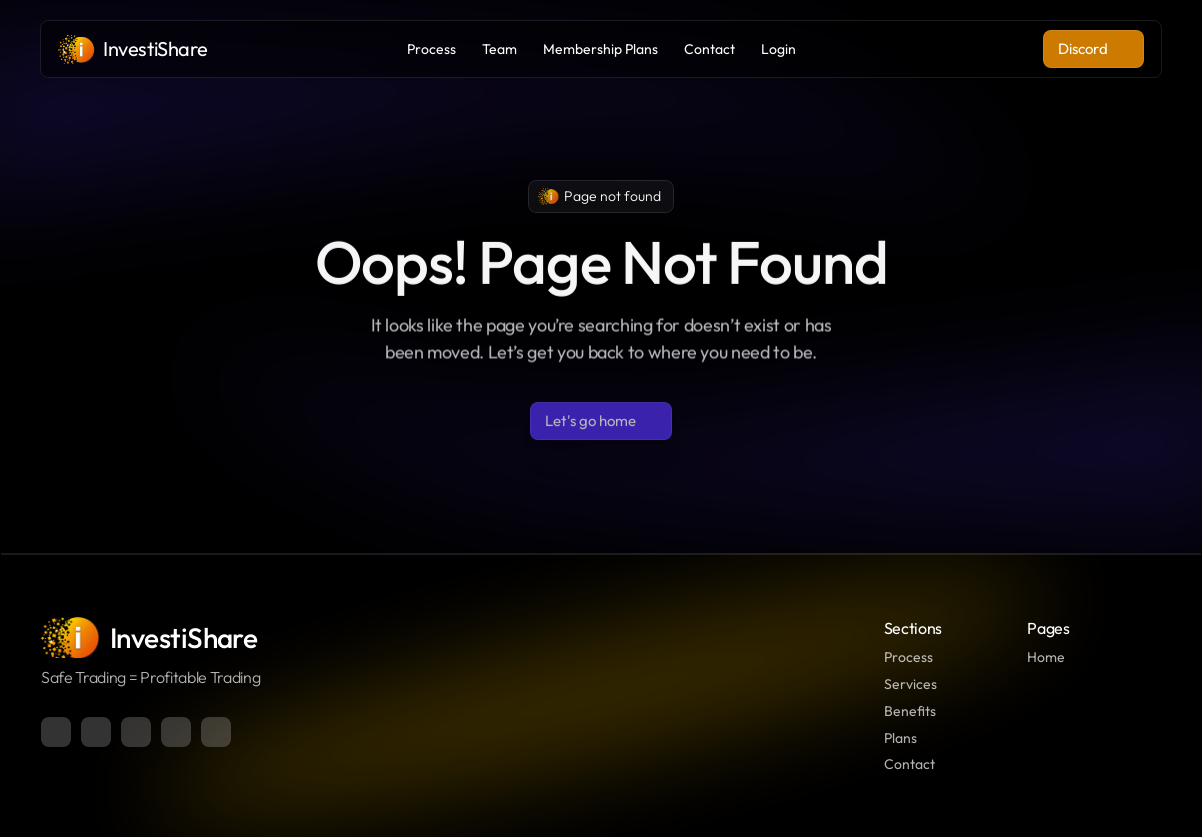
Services (910, 684)
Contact (909, 764)
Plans (900, 738)
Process (908, 657)
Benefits (910, 711)
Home (1046, 657)
